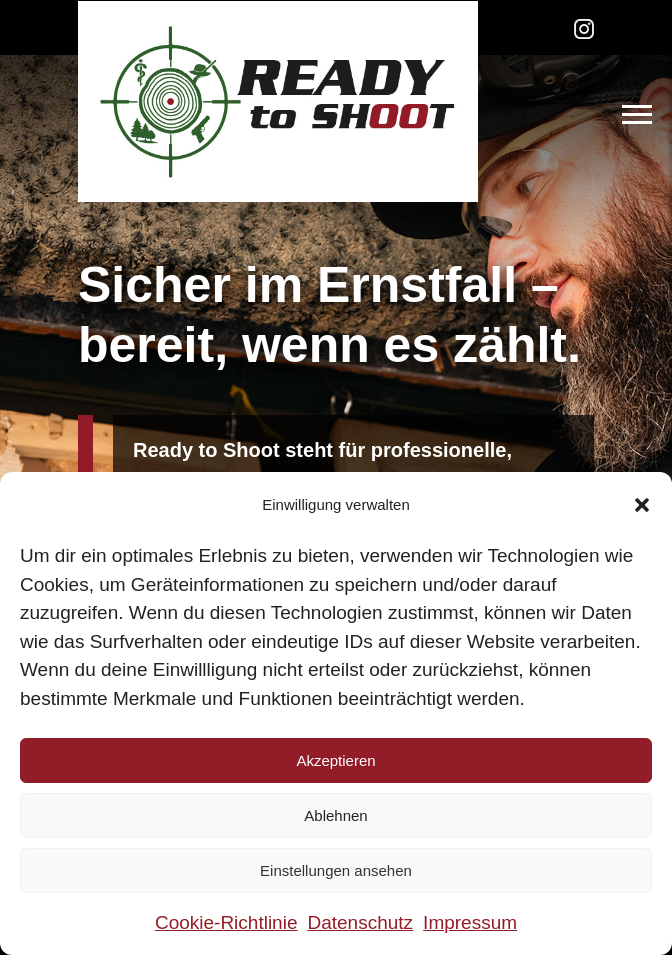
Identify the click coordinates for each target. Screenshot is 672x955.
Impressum (470, 922)
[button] (642, 505)
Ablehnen (335, 815)
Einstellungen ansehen (336, 870)
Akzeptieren (335, 760)
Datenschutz (360, 922)
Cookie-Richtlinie (226, 922)
